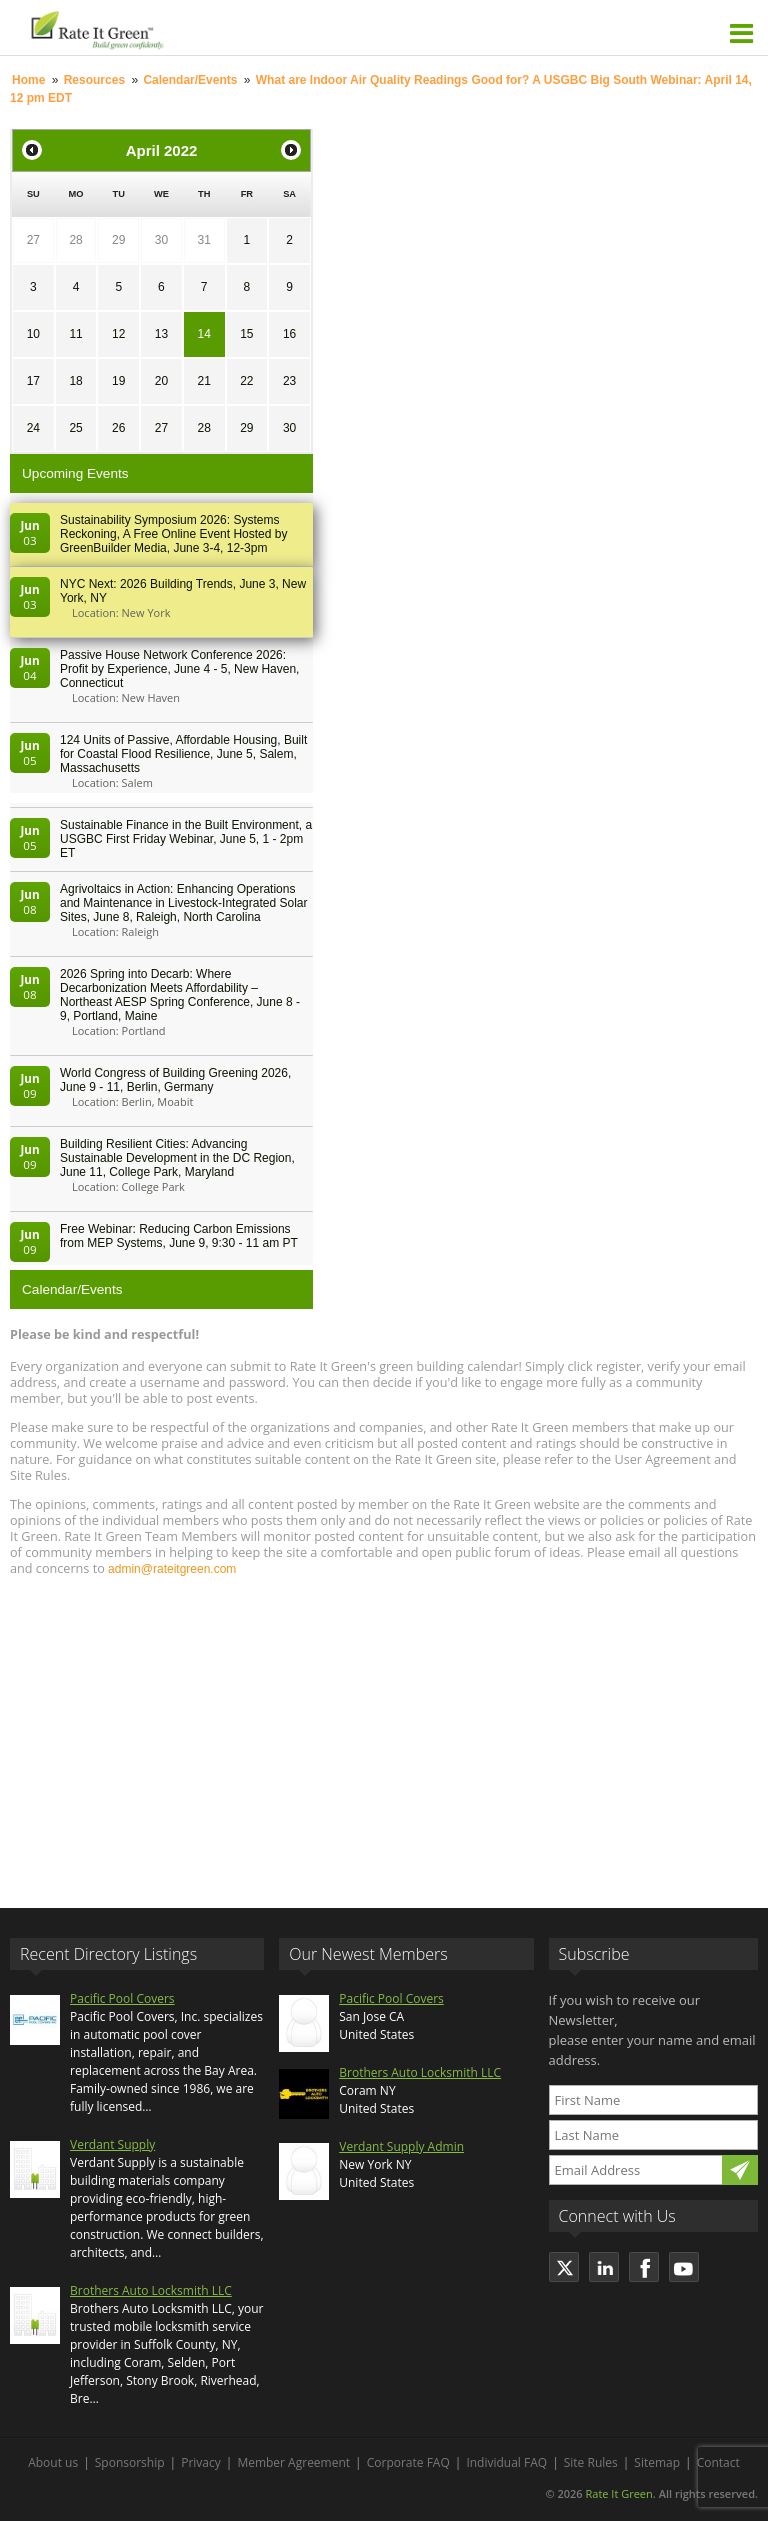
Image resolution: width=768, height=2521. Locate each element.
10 (33, 334)
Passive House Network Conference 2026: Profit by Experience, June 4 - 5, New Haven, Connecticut (179, 669)
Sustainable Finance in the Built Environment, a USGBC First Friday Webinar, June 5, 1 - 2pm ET (186, 839)
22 (246, 381)
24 (33, 428)
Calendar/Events (190, 80)
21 (203, 381)
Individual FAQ (506, 2462)
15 (246, 334)
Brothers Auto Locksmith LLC (151, 2290)
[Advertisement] (384, 1733)
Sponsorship (130, 2462)
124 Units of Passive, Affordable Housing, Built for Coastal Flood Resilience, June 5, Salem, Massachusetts (183, 754)
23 (289, 381)
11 (75, 334)
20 (161, 381)
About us (53, 2462)
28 (75, 240)
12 (118, 334)
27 (33, 240)
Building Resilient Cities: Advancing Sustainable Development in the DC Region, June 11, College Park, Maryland (177, 1158)
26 (118, 428)
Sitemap (657, 2462)
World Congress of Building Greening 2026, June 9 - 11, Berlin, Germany (175, 1080)
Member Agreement (293, 2462)
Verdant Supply (112, 2144)
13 (161, 334)
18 (75, 381)
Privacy (201, 2462)
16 (289, 334)
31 (203, 240)
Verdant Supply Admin (401, 2146)
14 (203, 334)
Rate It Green (618, 2493)
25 (75, 428)
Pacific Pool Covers (122, 1998)
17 (33, 381)
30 (161, 240)
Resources (94, 80)
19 (118, 381)
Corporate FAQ (408, 2462)
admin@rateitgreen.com (172, 1569)
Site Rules (591, 2462)
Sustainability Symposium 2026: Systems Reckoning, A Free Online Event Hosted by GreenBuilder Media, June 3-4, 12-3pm (173, 534)
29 (118, 240)
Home (28, 80)
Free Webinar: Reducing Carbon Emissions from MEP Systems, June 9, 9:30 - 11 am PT (179, 1236)
